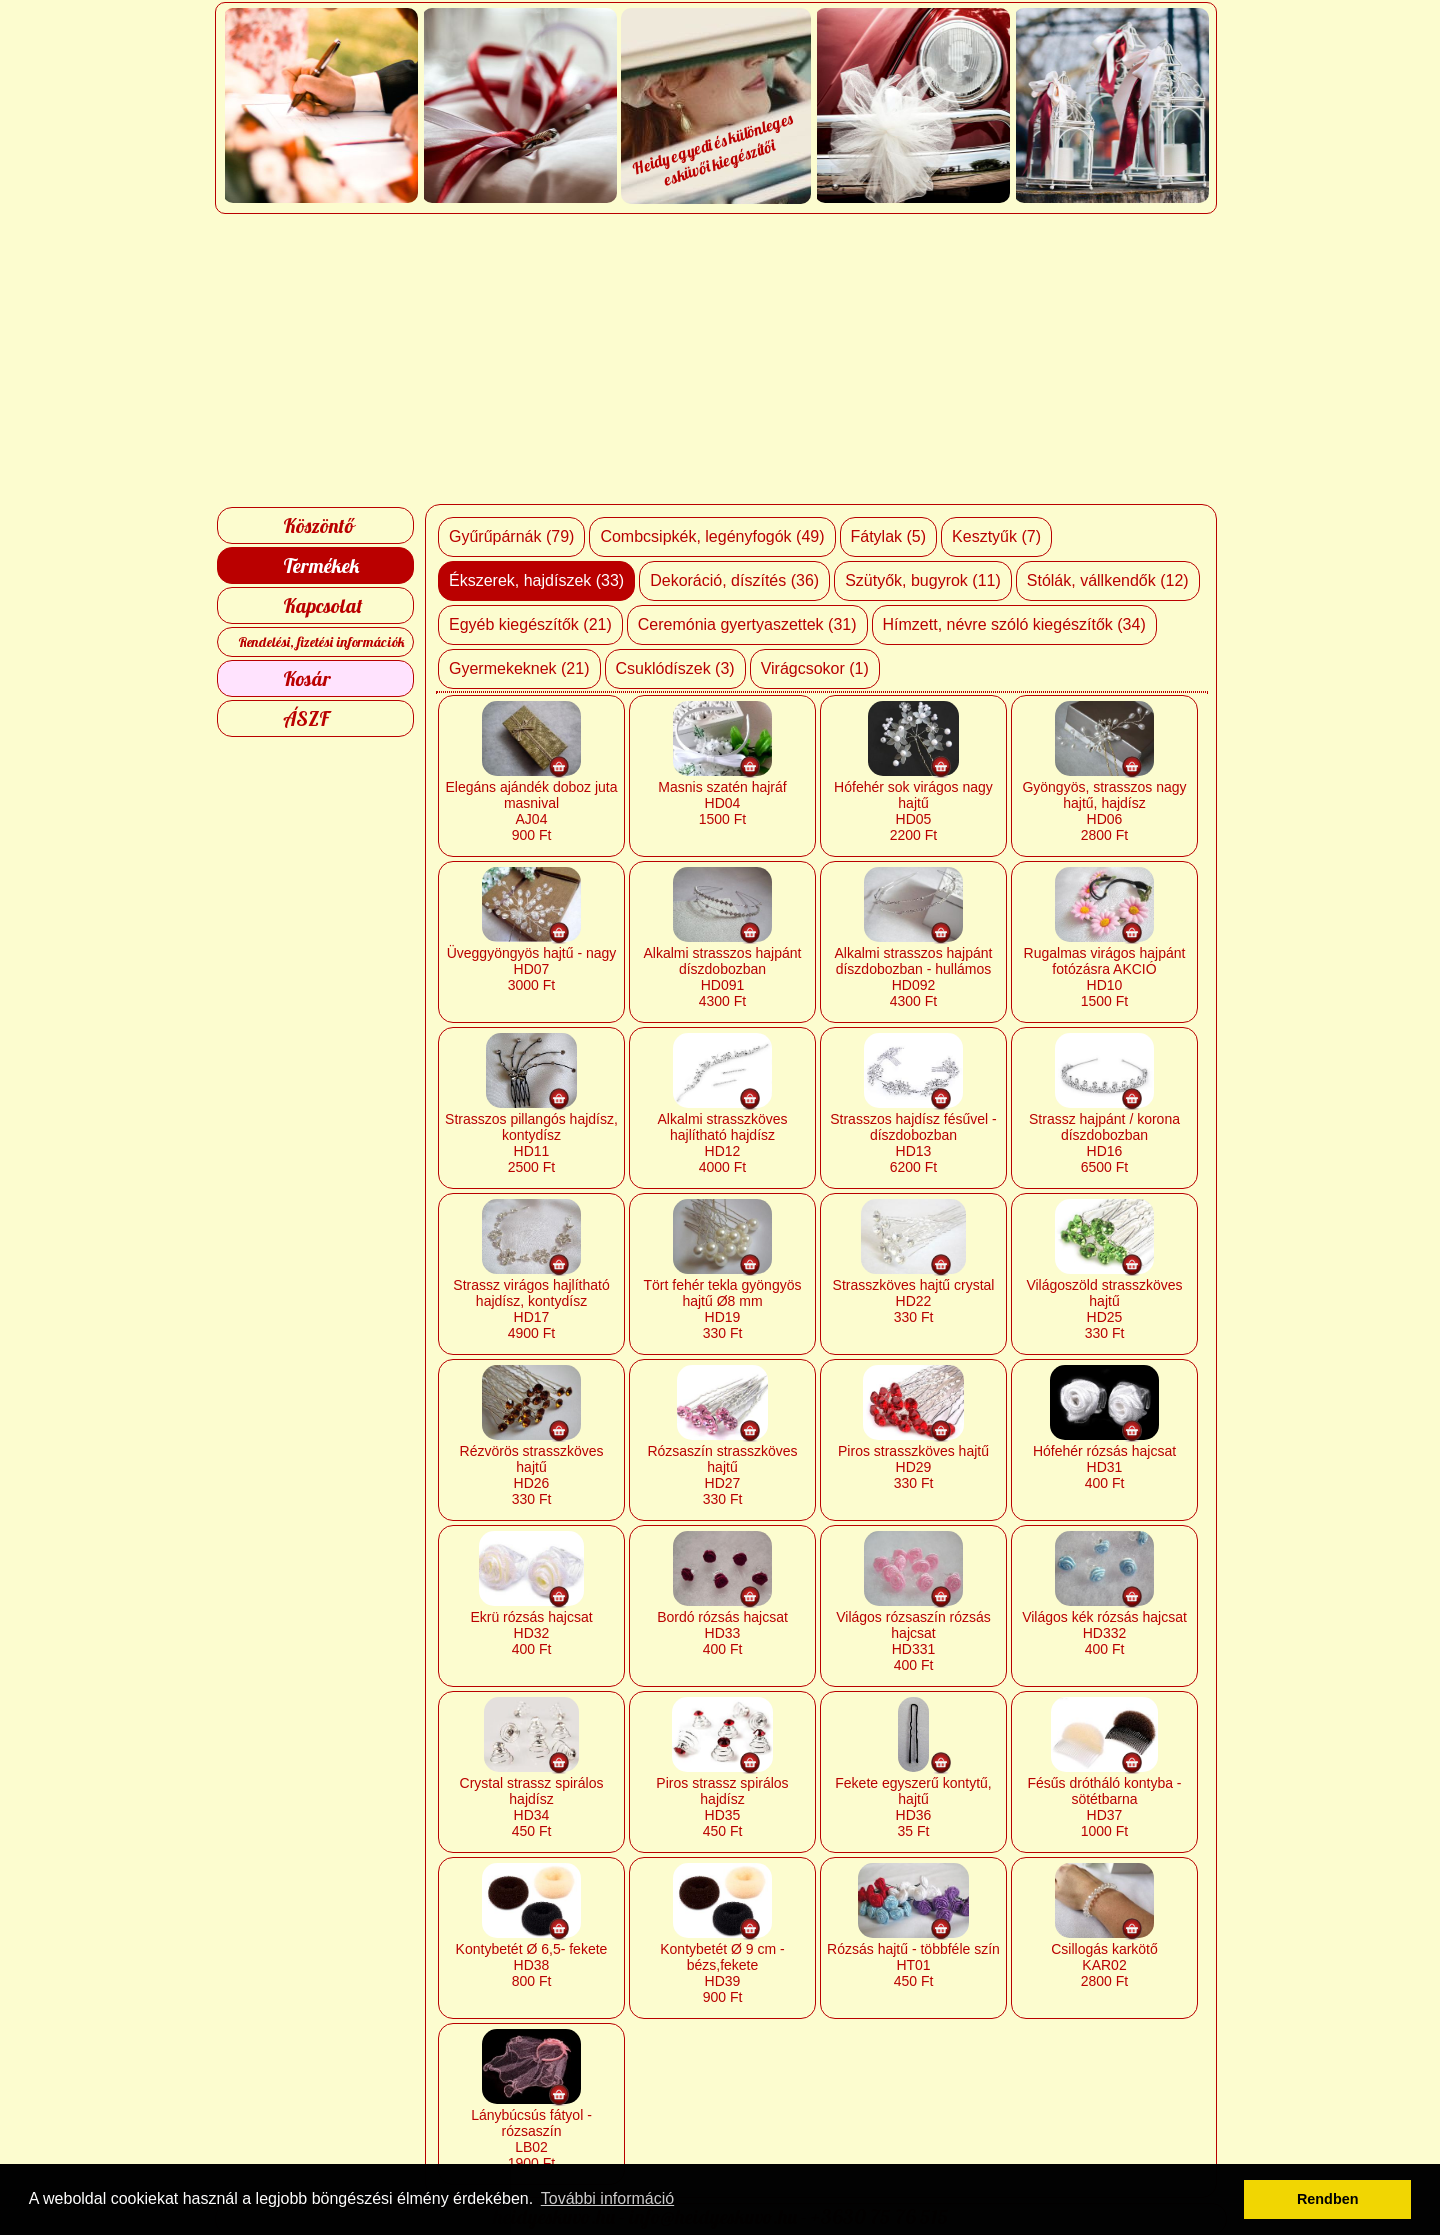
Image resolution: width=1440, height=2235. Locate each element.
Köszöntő (318, 525)
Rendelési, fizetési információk (321, 642)
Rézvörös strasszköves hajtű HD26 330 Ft (532, 1475)
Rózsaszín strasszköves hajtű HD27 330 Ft (722, 1475)
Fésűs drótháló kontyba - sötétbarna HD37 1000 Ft (1104, 1807)
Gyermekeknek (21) (519, 668)
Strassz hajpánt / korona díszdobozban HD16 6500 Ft (1104, 1143)
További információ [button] (607, 2198)
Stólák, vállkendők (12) (1108, 580)
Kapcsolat (323, 605)
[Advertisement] (720, 359)
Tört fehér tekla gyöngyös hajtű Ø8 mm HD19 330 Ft (723, 1309)
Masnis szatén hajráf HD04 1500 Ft (722, 803)
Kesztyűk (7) (996, 536)
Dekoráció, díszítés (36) (734, 580)
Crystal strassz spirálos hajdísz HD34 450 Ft (532, 1807)
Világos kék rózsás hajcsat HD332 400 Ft (1104, 1633)
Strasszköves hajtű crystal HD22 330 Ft (914, 1301)
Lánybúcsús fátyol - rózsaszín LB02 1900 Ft (531, 2139)
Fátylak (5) (889, 536)
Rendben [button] (1328, 2199)
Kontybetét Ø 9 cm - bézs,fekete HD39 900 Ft (722, 1973)
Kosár (307, 678)
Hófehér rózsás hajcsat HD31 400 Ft (1104, 1467)
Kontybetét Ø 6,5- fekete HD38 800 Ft (532, 1965)
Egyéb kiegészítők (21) (530, 624)
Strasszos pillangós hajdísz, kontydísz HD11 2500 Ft (531, 1143)
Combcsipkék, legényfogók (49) (712, 536)
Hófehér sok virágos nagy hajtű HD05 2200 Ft (913, 811)
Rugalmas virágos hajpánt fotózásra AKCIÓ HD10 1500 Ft (1105, 977)
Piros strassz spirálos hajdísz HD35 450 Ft (722, 1807)
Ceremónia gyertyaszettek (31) (747, 624)
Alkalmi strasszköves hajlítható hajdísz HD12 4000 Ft (723, 1143)
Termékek (321, 565)
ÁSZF (306, 718)
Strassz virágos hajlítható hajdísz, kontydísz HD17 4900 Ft (531, 1309)
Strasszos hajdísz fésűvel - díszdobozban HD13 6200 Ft (913, 1143)
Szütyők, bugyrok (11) (923, 580)
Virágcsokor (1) (815, 668)
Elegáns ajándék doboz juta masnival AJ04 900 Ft (531, 811)
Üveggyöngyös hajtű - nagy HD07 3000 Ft (532, 969)
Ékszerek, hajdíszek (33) (536, 580)
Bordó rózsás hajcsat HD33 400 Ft (722, 1633)
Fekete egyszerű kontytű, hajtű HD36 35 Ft (913, 1807)
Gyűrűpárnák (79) (511, 536)
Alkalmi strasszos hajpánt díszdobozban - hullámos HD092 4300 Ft (914, 977)
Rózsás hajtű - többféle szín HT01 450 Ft (913, 1965)
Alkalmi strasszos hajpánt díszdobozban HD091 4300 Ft (723, 977)
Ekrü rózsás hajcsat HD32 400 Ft (531, 1633)
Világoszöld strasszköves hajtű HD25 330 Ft (1104, 1309)
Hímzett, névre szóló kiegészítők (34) (1014, 624)
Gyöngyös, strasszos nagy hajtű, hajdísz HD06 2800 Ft (1104, 811)
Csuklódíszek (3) (675, 668)
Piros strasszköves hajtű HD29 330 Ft (913, 1467)
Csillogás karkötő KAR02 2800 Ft (1104, 1965)
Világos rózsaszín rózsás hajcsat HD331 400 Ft (913, 1641)
